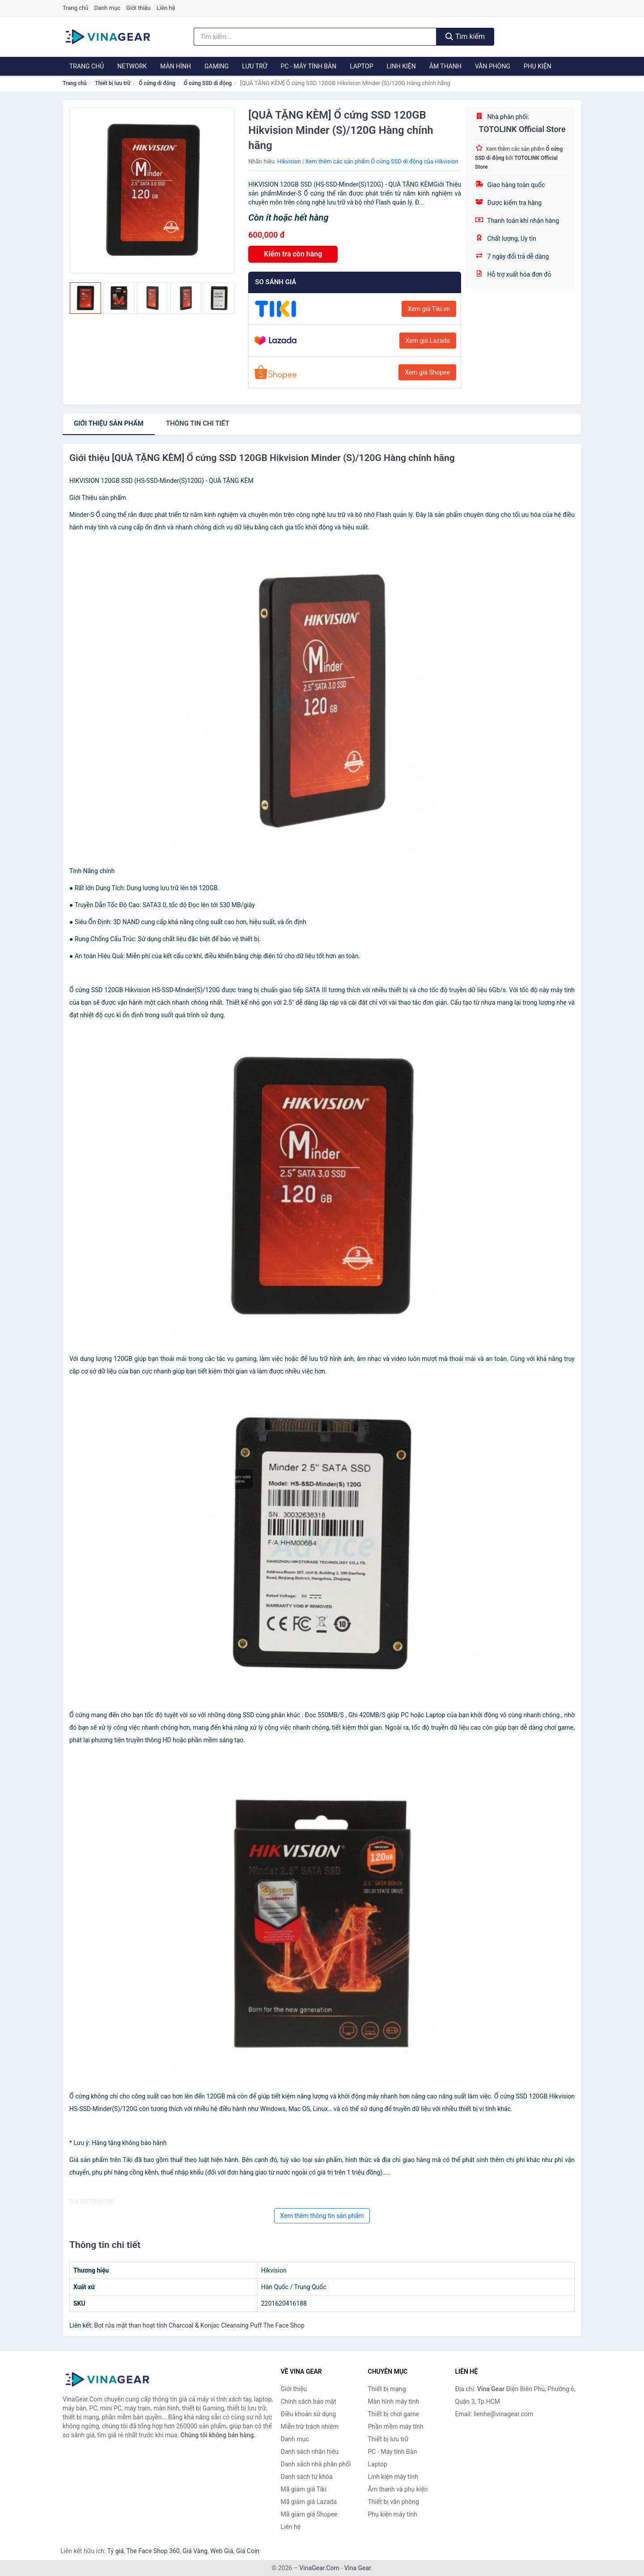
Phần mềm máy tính (396, 2426)
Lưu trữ (254, 66)
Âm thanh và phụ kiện (398, 2489)
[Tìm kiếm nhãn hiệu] (315, 37)
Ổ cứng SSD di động (208, 83)
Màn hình (175, 66)
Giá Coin (247, 2551)
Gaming (216, 66)
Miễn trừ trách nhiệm (310, 2426)
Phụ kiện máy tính (392, 2514)
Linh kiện (400, 66)
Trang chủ (75, 7)
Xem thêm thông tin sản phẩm (322, 2215)
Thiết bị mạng (387, 2389)
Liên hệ (166, 7)
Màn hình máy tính (393, 2401)
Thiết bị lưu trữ (112, 83)
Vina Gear (357, 2568)
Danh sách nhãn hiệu (310, 2451)
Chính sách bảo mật (308, 2401)
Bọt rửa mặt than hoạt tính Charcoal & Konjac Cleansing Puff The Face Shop (199, 2325)
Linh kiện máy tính (393, 2476)
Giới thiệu (138, 7)
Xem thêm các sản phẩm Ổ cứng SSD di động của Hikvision (381, 161)
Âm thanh (445, 66)
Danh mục (107, 7)
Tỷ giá (115, 2551)
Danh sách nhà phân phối (316, 2464)
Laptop (361, 66)
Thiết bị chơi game (393, 2414)
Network (132, 66)
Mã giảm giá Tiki (303, 2489)
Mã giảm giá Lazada (309, 2501)
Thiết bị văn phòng (393, 2501)
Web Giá (221, 2551)
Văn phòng (492, 66)
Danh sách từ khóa (307, 2476)
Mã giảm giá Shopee (309, 2514)
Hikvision (289, 161)
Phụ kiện (537, 66)
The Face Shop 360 (152, 2551)
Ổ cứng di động (157, 83)
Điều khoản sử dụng (308, 2414)
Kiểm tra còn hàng (293, 254)
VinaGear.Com (319, 2568)
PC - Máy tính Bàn (309, 66)
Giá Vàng (195, 2551)
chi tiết (197, 423)
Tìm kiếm (465, 36)
